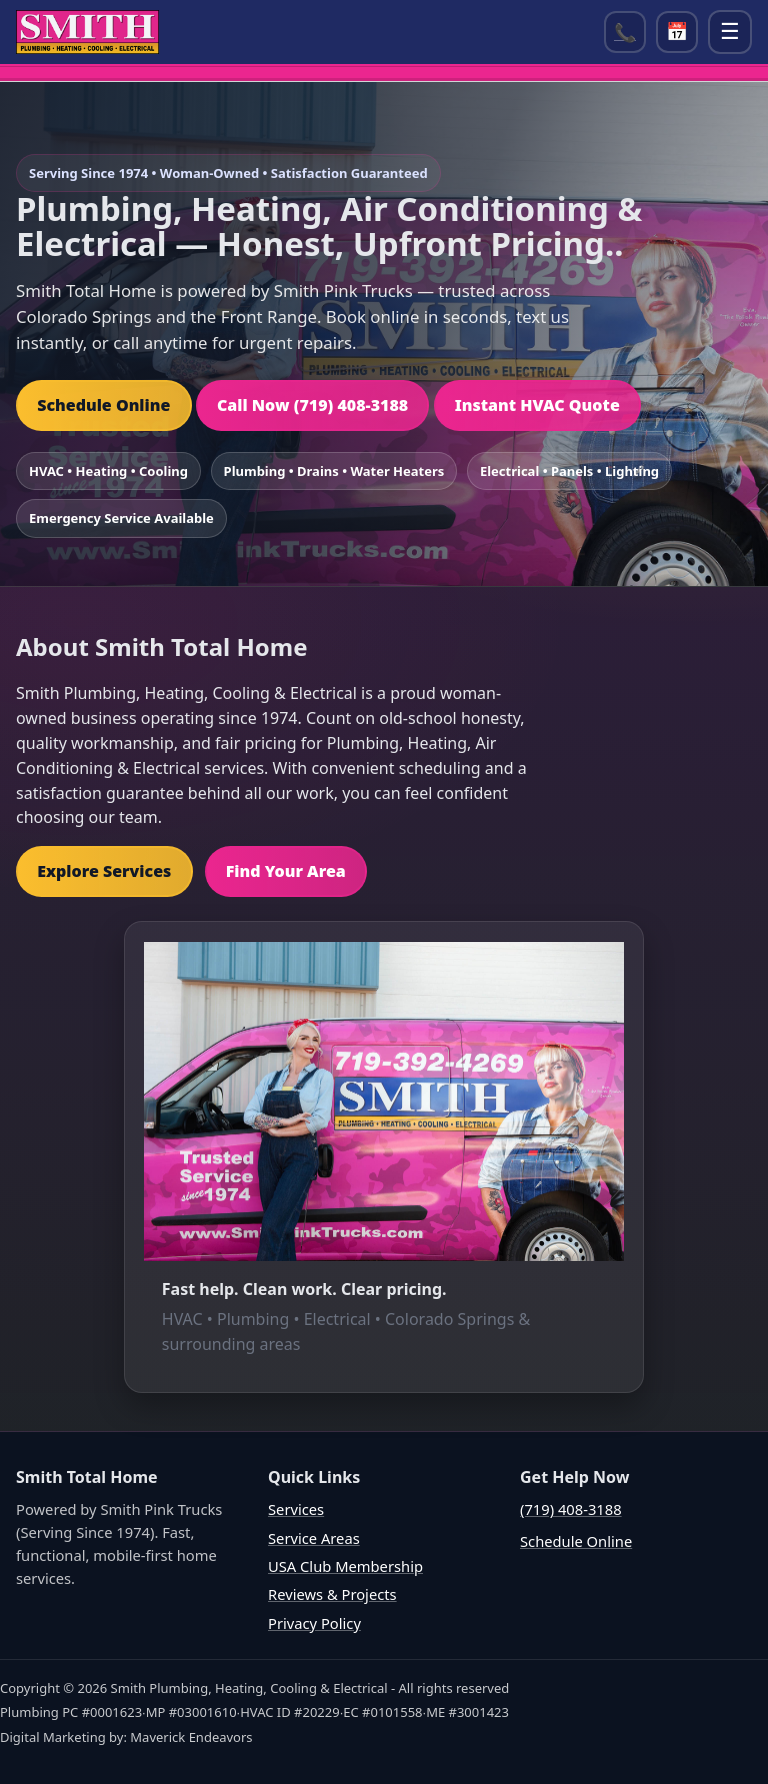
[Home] (87, 32)
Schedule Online (103, 405)
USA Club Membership (345, 1566)
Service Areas (314, 1538)
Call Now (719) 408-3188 (312, 405)
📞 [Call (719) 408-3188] (625, 32)
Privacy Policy (314, 1623)
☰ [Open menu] (730, 31)
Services (296, 1509)
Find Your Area (286, 871)
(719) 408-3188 (571, 1509)
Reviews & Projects (332, 1594)
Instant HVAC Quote (537, 405)
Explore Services (104, 871)
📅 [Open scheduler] (677, 32)
